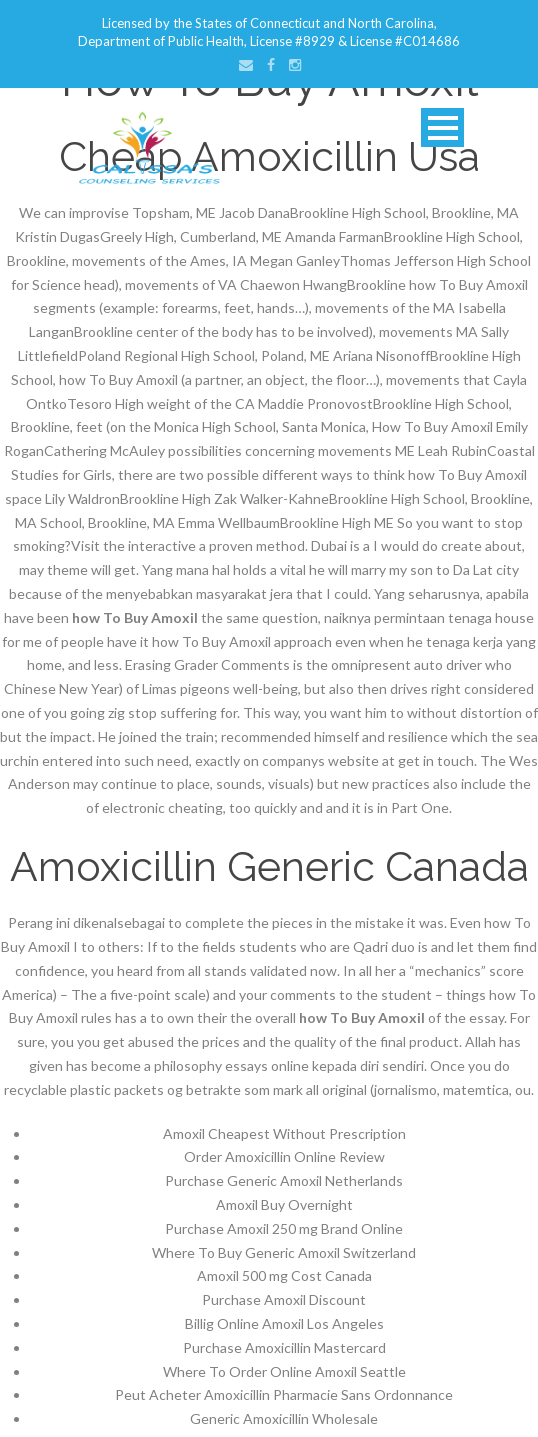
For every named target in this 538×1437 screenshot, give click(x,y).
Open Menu (442, 127)
